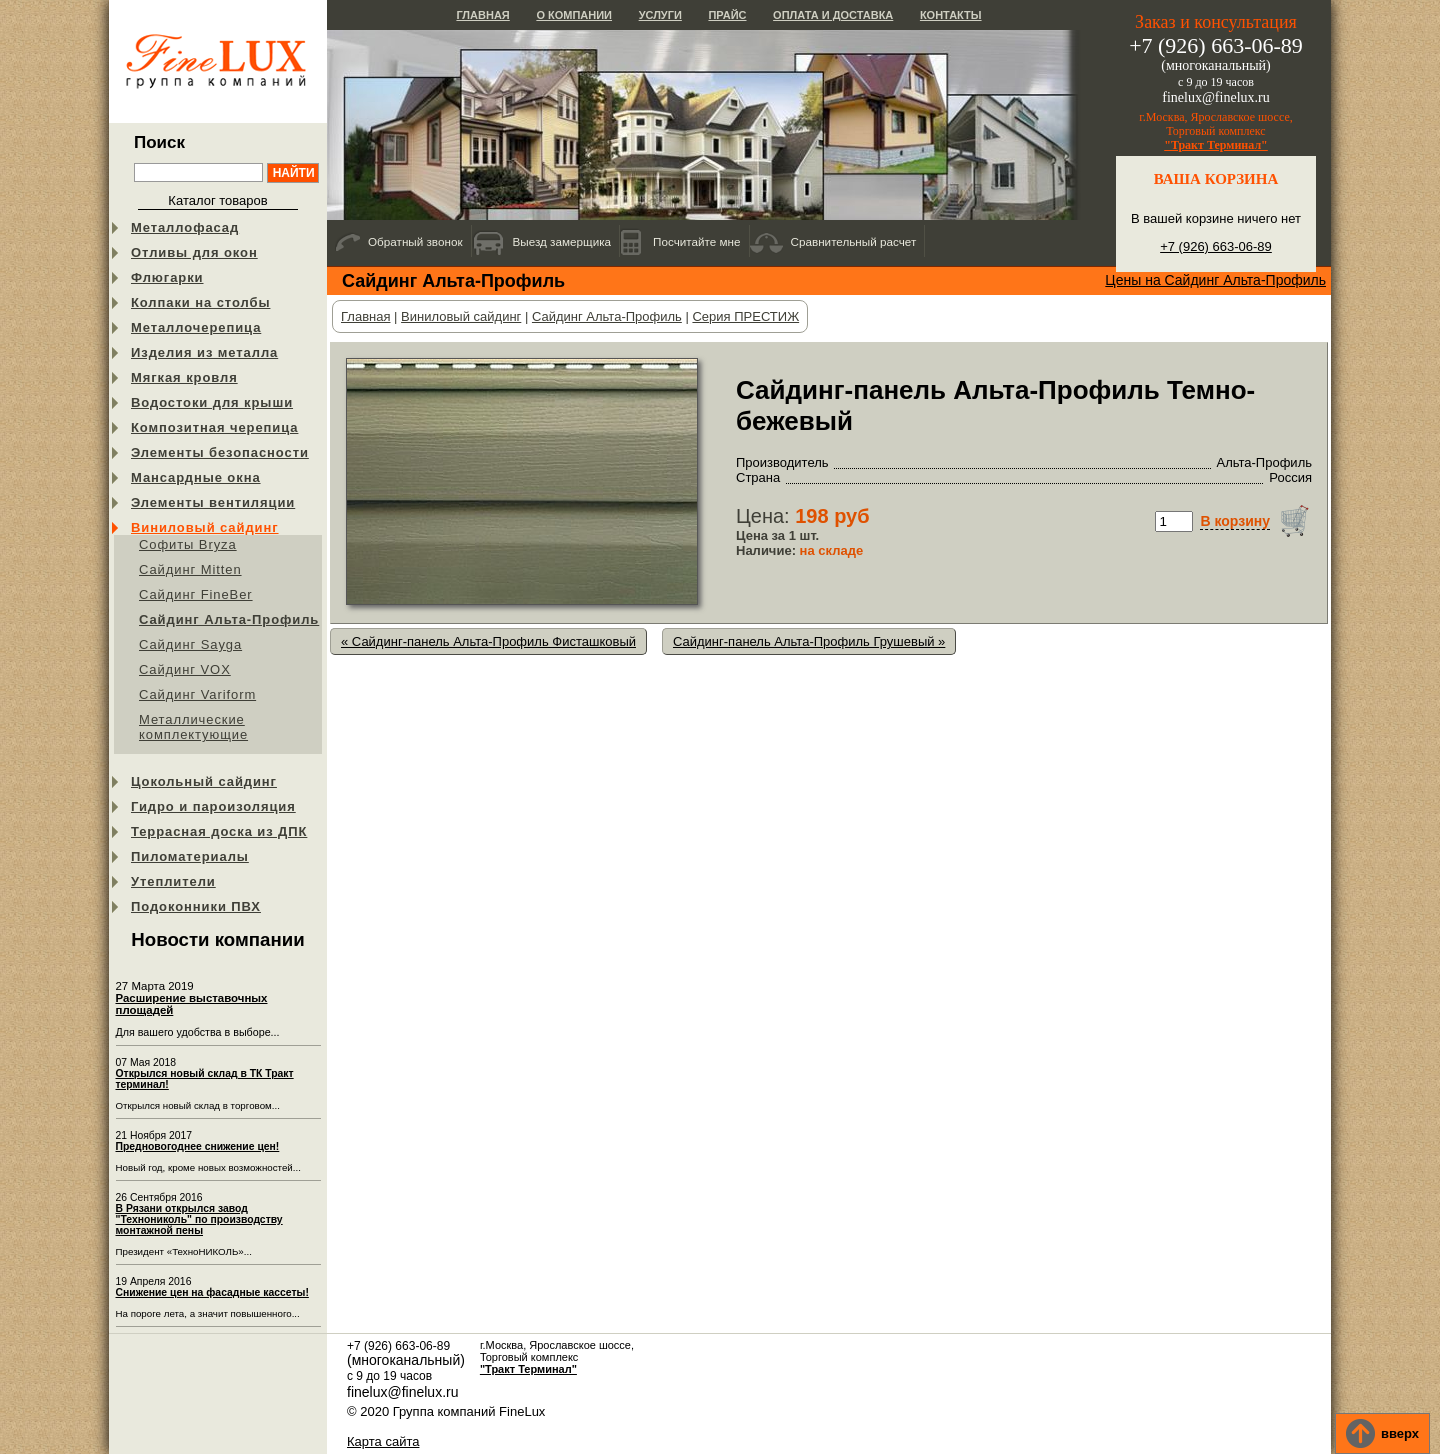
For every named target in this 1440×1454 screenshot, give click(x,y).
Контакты (951, 15)
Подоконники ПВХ (196, 906)
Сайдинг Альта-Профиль (229, 619)
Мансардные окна (196, 477)
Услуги (660, 15)
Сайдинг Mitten (190, 569)
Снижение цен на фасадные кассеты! (212, 1292)
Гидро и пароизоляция (213, 806)
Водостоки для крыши (212, 402)
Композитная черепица (214, 427)
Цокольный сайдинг (204, 781)
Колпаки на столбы (200, 302)
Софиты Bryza (188, 544)
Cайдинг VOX (185, 669)
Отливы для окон (194, 252)
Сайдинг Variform (197, 694)
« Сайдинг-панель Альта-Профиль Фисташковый (488, 641)
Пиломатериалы (190, 856)
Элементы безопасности (220, 452)
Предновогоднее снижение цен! (198, 1146)
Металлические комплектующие (193, 727)
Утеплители (173, 881)
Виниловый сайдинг (205, 527)
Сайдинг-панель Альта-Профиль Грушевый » (809, 641)
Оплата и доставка (833, 15)
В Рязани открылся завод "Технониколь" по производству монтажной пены (199, 1219)
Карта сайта (383, 1441)
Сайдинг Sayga (190, 644)
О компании (574, 15)
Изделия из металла (204, 352)
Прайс (727, 15)
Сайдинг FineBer (196, 594)
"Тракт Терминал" (1216, 145)
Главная (482, 15)
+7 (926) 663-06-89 (1216, 246)
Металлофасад (185, 227)
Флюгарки (167, 277)
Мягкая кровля (184, 377)
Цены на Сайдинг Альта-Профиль (1215, 280)
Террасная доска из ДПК (219, 831)
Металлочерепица (196, 327)
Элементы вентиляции (213, 502)
